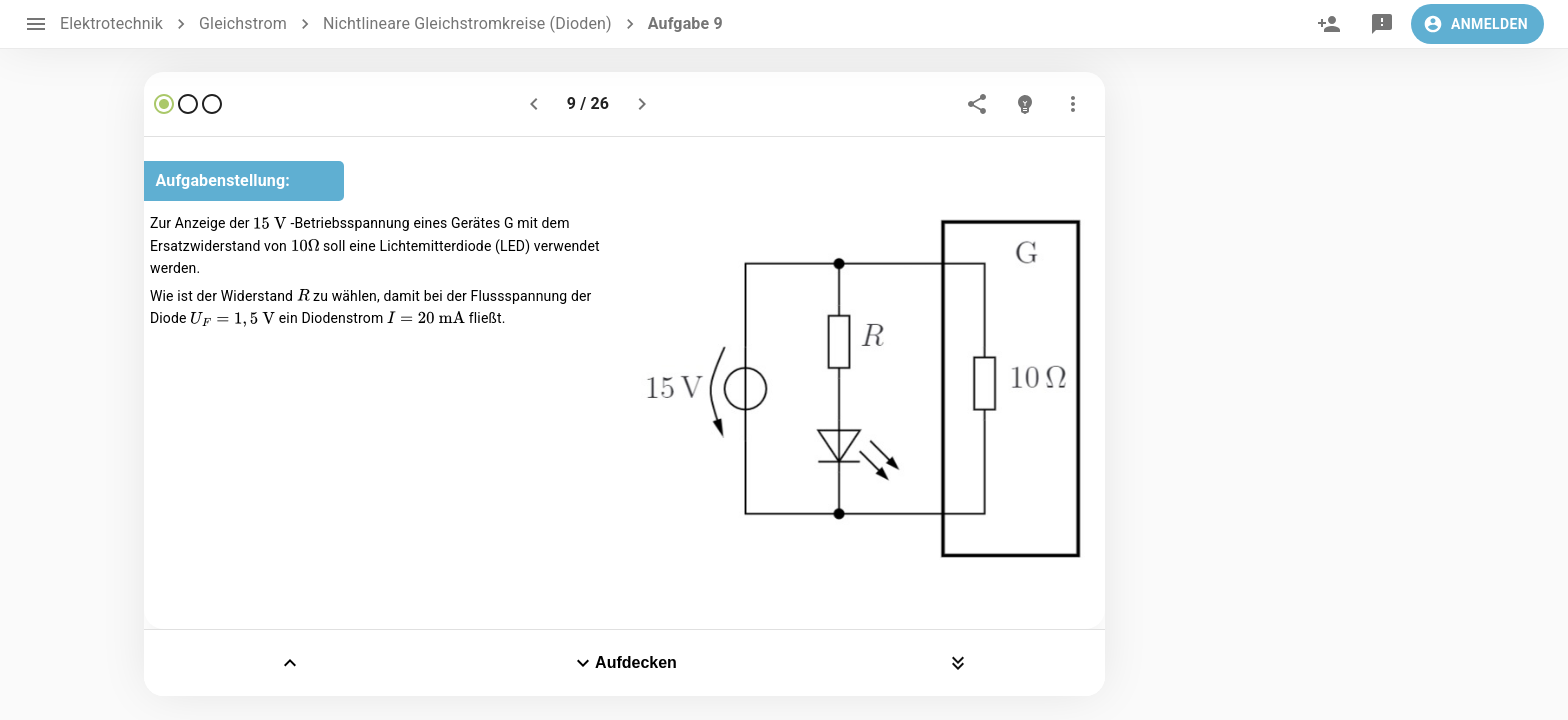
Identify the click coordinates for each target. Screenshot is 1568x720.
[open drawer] (36, 24)
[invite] (1329, 24)
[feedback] (1382, 24)
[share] (977, 104)
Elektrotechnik (111, 23)
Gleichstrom (243, 23)
